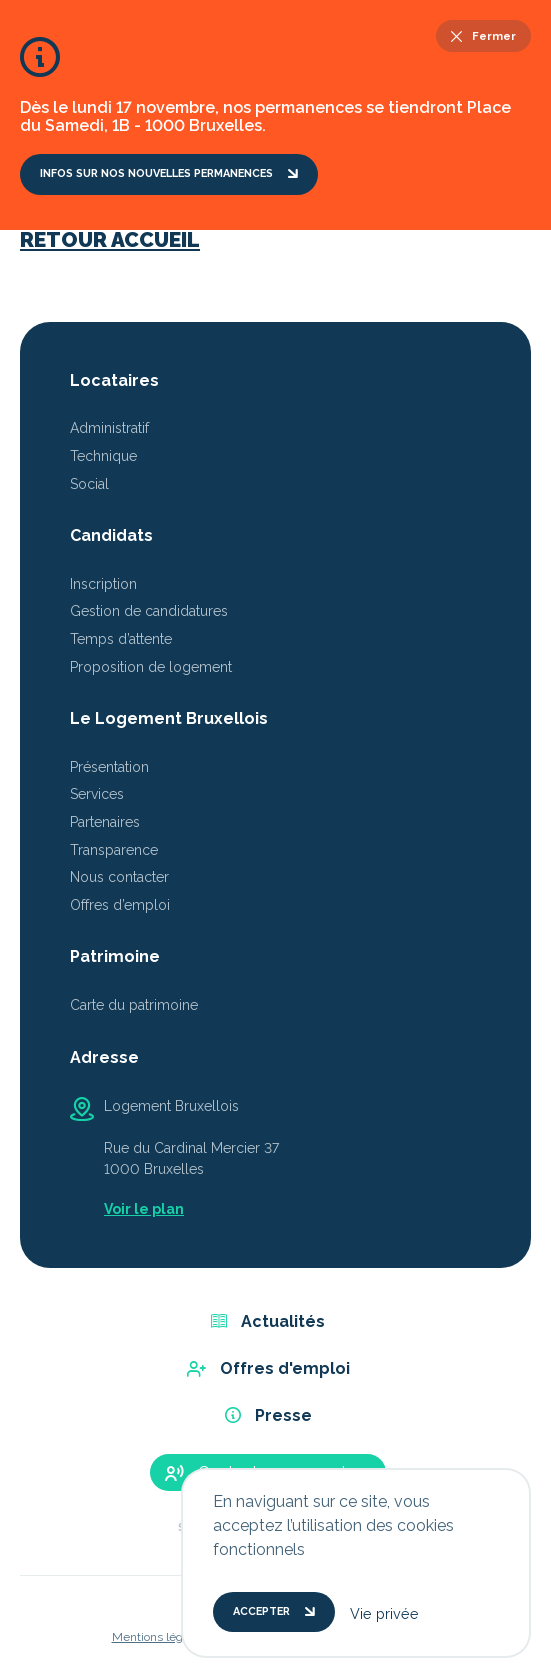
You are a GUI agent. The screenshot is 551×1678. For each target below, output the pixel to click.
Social (89, 484)
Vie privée (384, 1614)
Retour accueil (110, 239)
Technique (103, 456)
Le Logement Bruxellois (169, 718)
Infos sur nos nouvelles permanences (169, 173)
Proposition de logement (151, 667)
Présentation (109, 767)
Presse (268, 1415)
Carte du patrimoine (134, 1005)
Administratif (109, 428)
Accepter (274, 1611)
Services (97, 794)
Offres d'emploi (268, 1368)
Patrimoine (115, 956)
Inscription (103, 584)
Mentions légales (158, 1637)
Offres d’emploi (120, 905)
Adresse (104, 1057)
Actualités (268, 1321)
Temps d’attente (121, 639)
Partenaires (105, 822)
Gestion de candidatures (149, 611)
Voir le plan (144, 1209)
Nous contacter (119, 877)
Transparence (114, 850)
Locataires (114, 380)
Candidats (111, 535)
